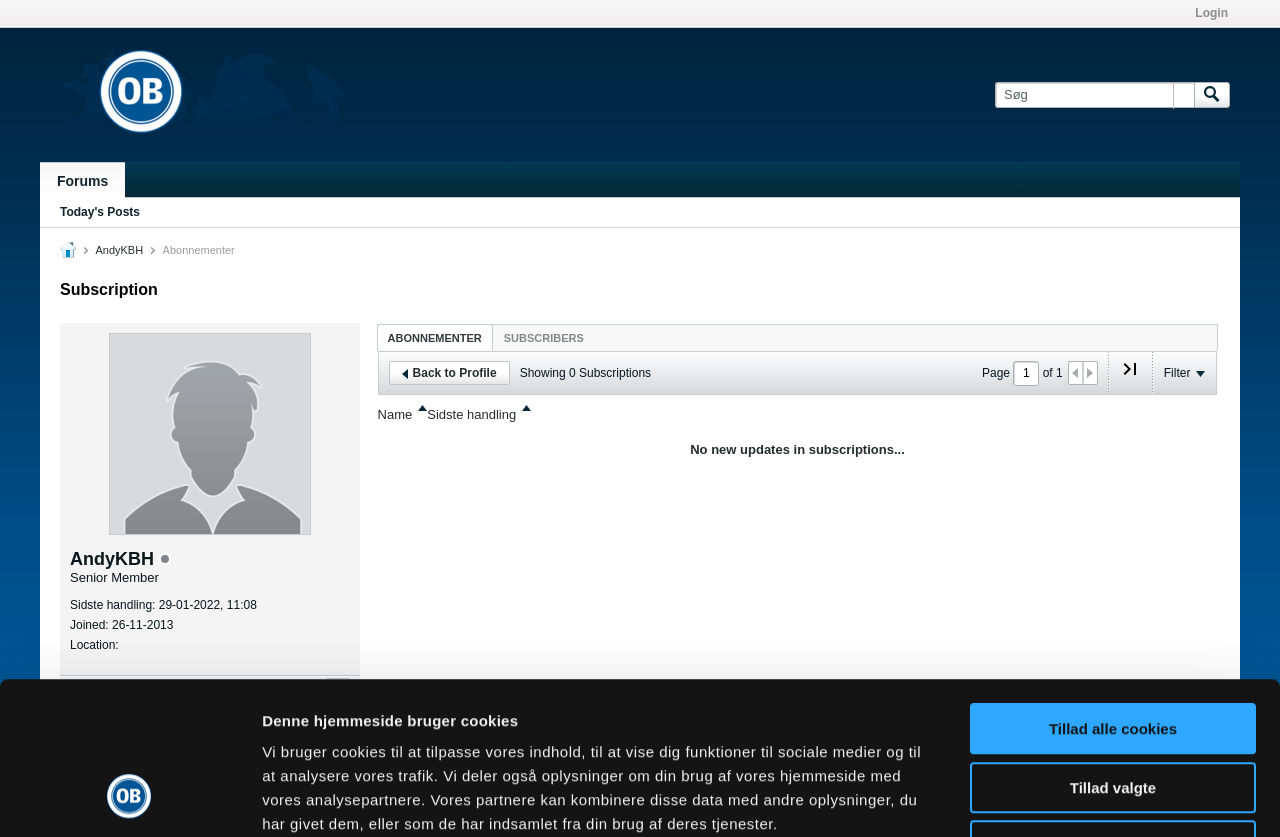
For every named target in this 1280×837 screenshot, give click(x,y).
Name (395, 414)
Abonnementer (435, 338)
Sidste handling (471, 414)
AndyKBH (119, 250)
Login (1211, 13)
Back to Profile (449, 373)
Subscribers (544, 338)
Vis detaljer (1039, 797)
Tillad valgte (1113, 651)
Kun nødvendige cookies (1113, 709)
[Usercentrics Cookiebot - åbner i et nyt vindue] (129, 798)
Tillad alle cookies (1113, 592)
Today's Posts (100, 212)
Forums (82, 181)
